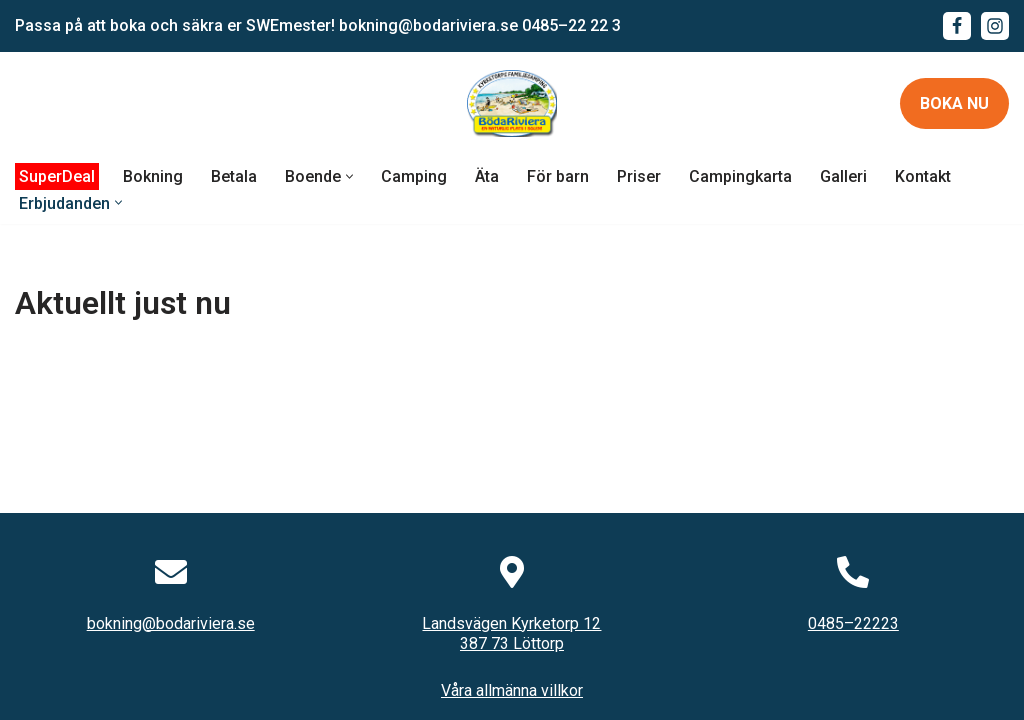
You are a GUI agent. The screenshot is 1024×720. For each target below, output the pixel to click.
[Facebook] (957, 26)
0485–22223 (853, 623)
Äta (487, 176)
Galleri (843, 176)
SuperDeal (57, 176)
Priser (639, 176)
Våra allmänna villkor (512, 690)
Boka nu (954, 103)
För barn (558, 176)
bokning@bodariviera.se (428, 25)
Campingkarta (740, 176)
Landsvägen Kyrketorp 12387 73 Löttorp (511, 634)
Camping (414, 176)
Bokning (153, 176)
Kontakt (923, 176)
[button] (349, 176)
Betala (234, 176)
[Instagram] (995, 26)
